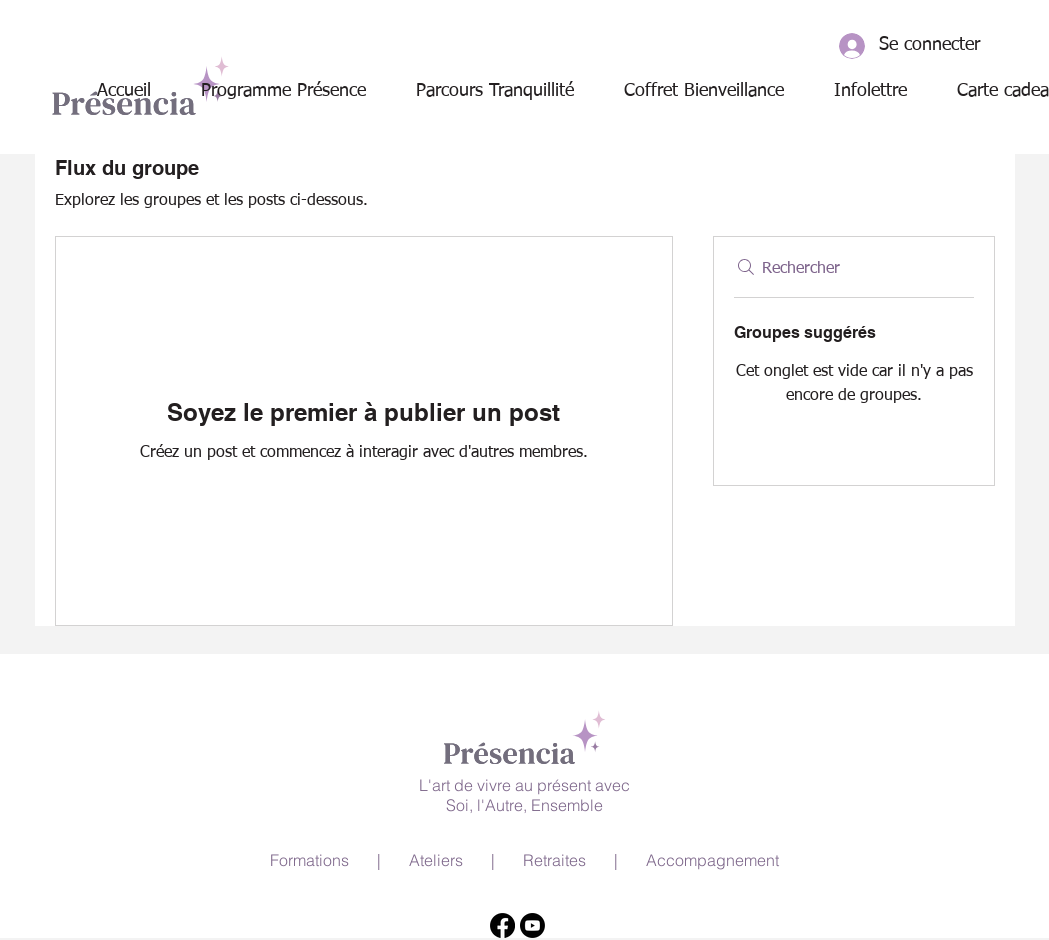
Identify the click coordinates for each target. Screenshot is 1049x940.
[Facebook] (502, 925)
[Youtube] (532, 925)
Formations (309, 860)
